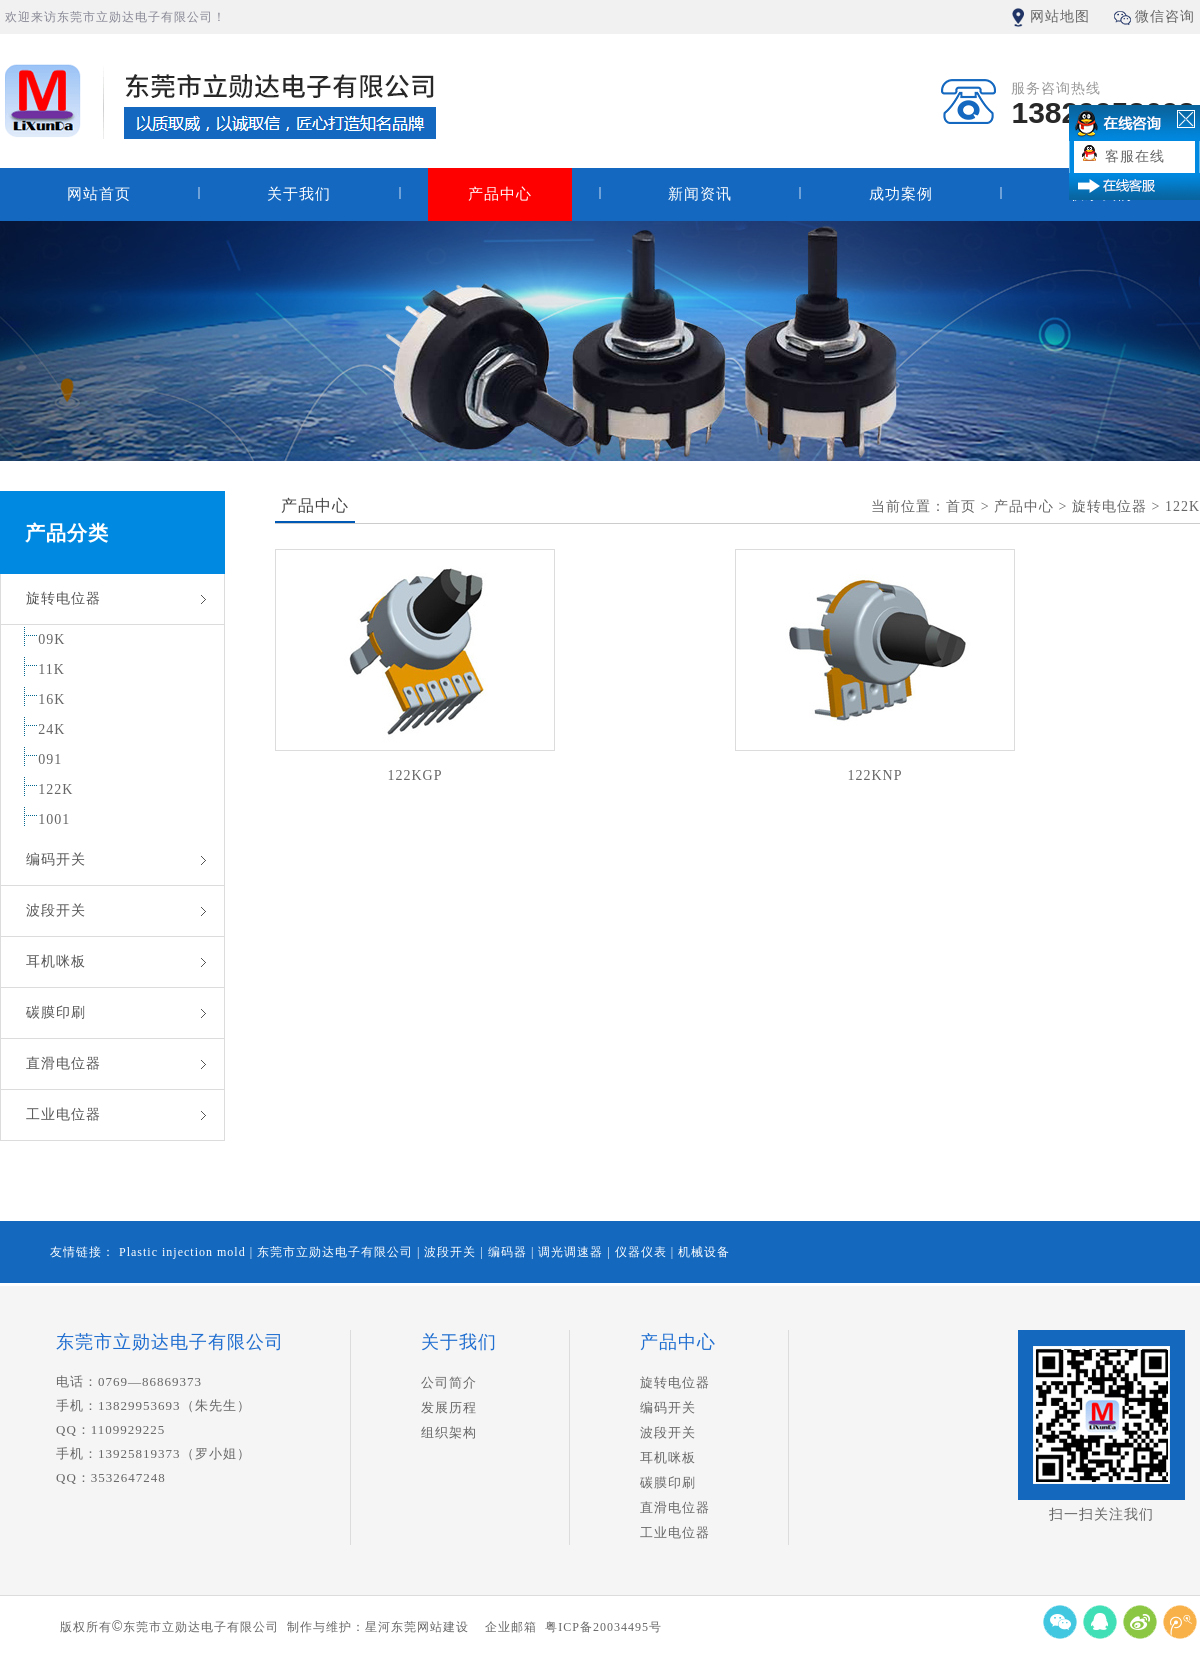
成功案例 (901, 194)
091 (50, 759)
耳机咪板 (56, 961)
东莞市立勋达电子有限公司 (337, 1252)
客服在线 (1135, 156)
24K (51, 729)
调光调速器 (572, 1252)
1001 (54, 819)
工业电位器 (63, 1114)
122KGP (414, 775)
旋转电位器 (63, 598)
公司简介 (449, 1382)
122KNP (874, 775)
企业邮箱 (511, 1627)
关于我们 (299, 194)
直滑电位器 (63, 1063)
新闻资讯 (700, 194)
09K (51, 639)
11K (51, 669)
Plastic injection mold (184, 1252)
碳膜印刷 (56, 1012)
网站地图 (1060, 16)
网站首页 (99, 194)
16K (51, 699)
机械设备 (704, 1252)
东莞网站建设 (430, 1627)
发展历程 (449, 1407)
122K (55, 789)
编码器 (509, 1252)
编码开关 (56, 859)
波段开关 (56, 910)
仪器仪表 (643, 1252)
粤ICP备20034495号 (603, 1627)
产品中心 (500, 194)
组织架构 (449, 1432)
